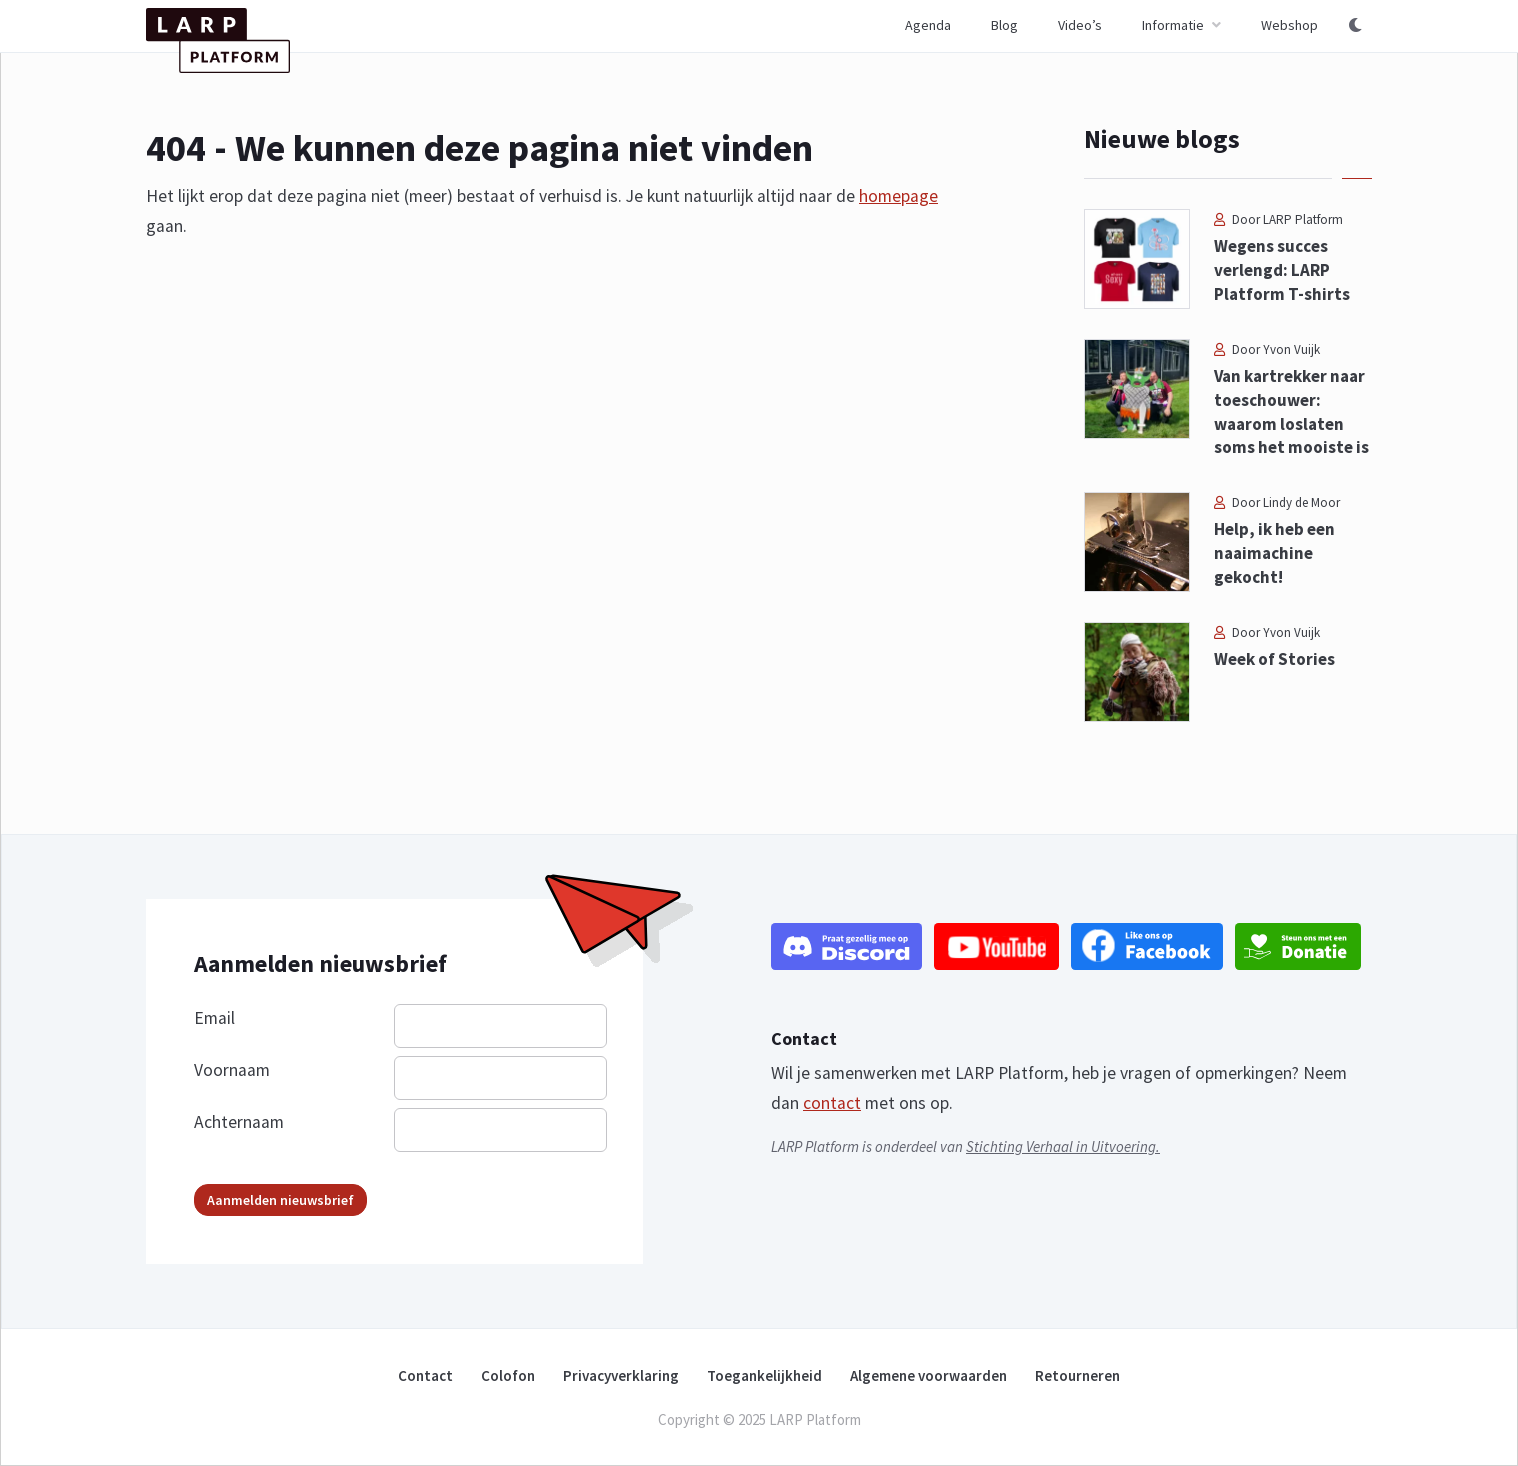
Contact (425, 1375)
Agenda (928, 25)
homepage (898, 196)
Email (214, 1018)
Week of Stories (1274, 659)
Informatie (1173, 25)
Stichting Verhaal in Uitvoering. (1063, 1146)
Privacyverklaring (621, 1375)
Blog (1004, 25)
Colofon (508, 1375)
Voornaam (232, 1070)
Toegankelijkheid (764, 1375)
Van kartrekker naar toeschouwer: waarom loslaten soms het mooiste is (1291, 411)
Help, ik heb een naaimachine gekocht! (1274, 553)
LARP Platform (1303, 219)
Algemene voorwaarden (928, 1375)
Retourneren (1077, 1375)
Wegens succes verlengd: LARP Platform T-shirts (1282, 270)
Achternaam (239, 1122)
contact (832, 1103)
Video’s (1080, 25)
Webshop (1289, 25)
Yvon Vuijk (1291, 349)
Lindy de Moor (1301, 502)
